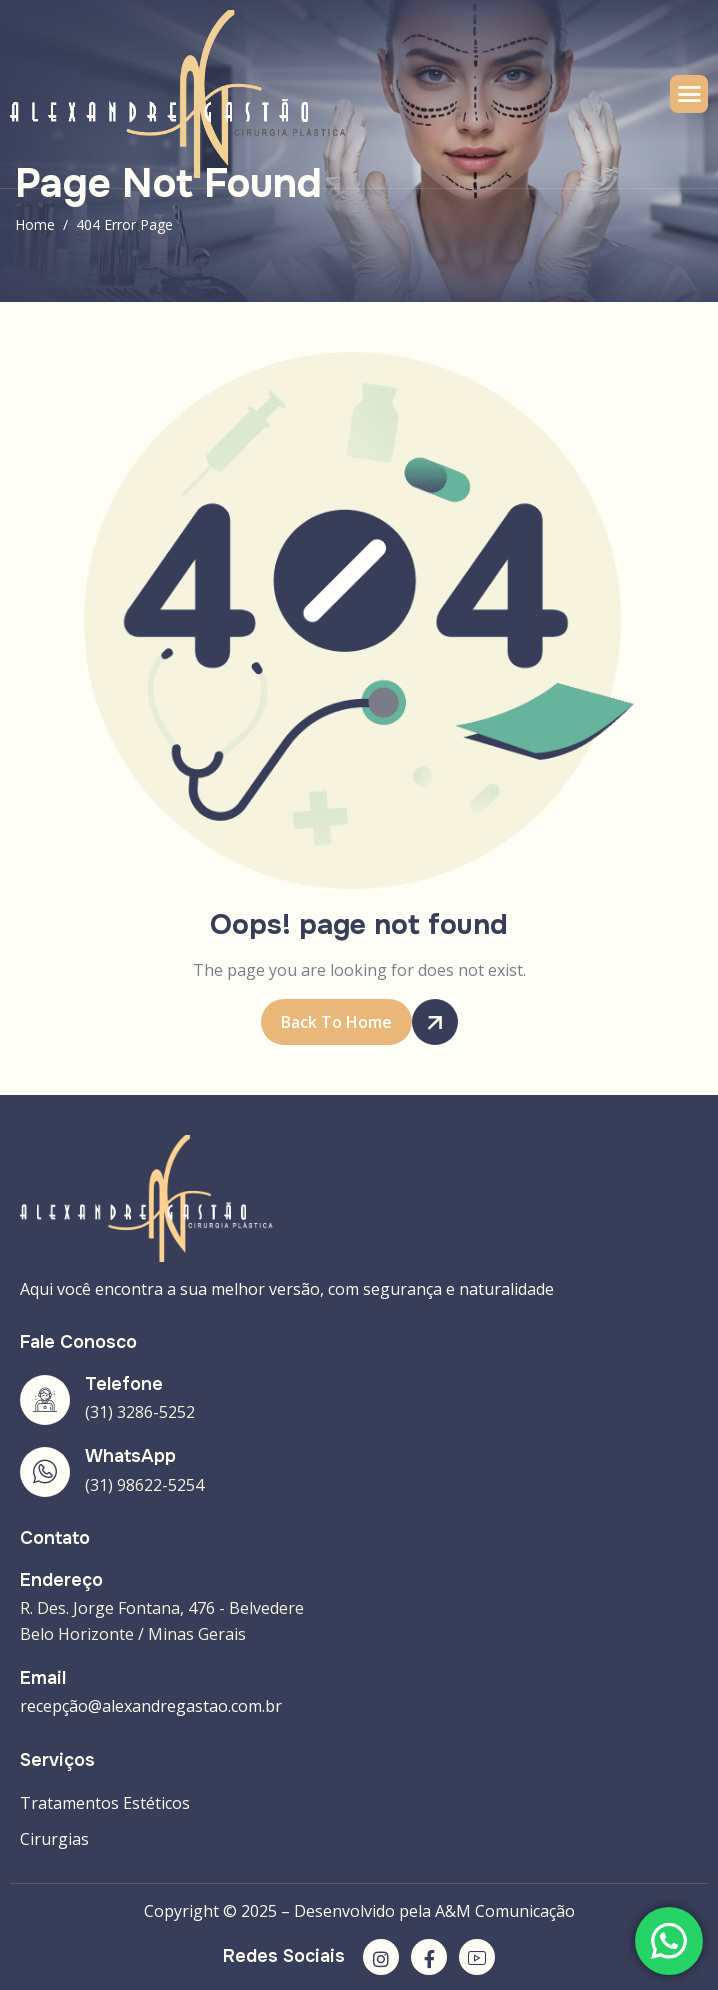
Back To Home (346, 1022)
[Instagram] (381, 1957)
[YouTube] (477, 1957)
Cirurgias (54, 1839)
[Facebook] (429, 1957)
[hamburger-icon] (689, 94)
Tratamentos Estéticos (105, 1803)
